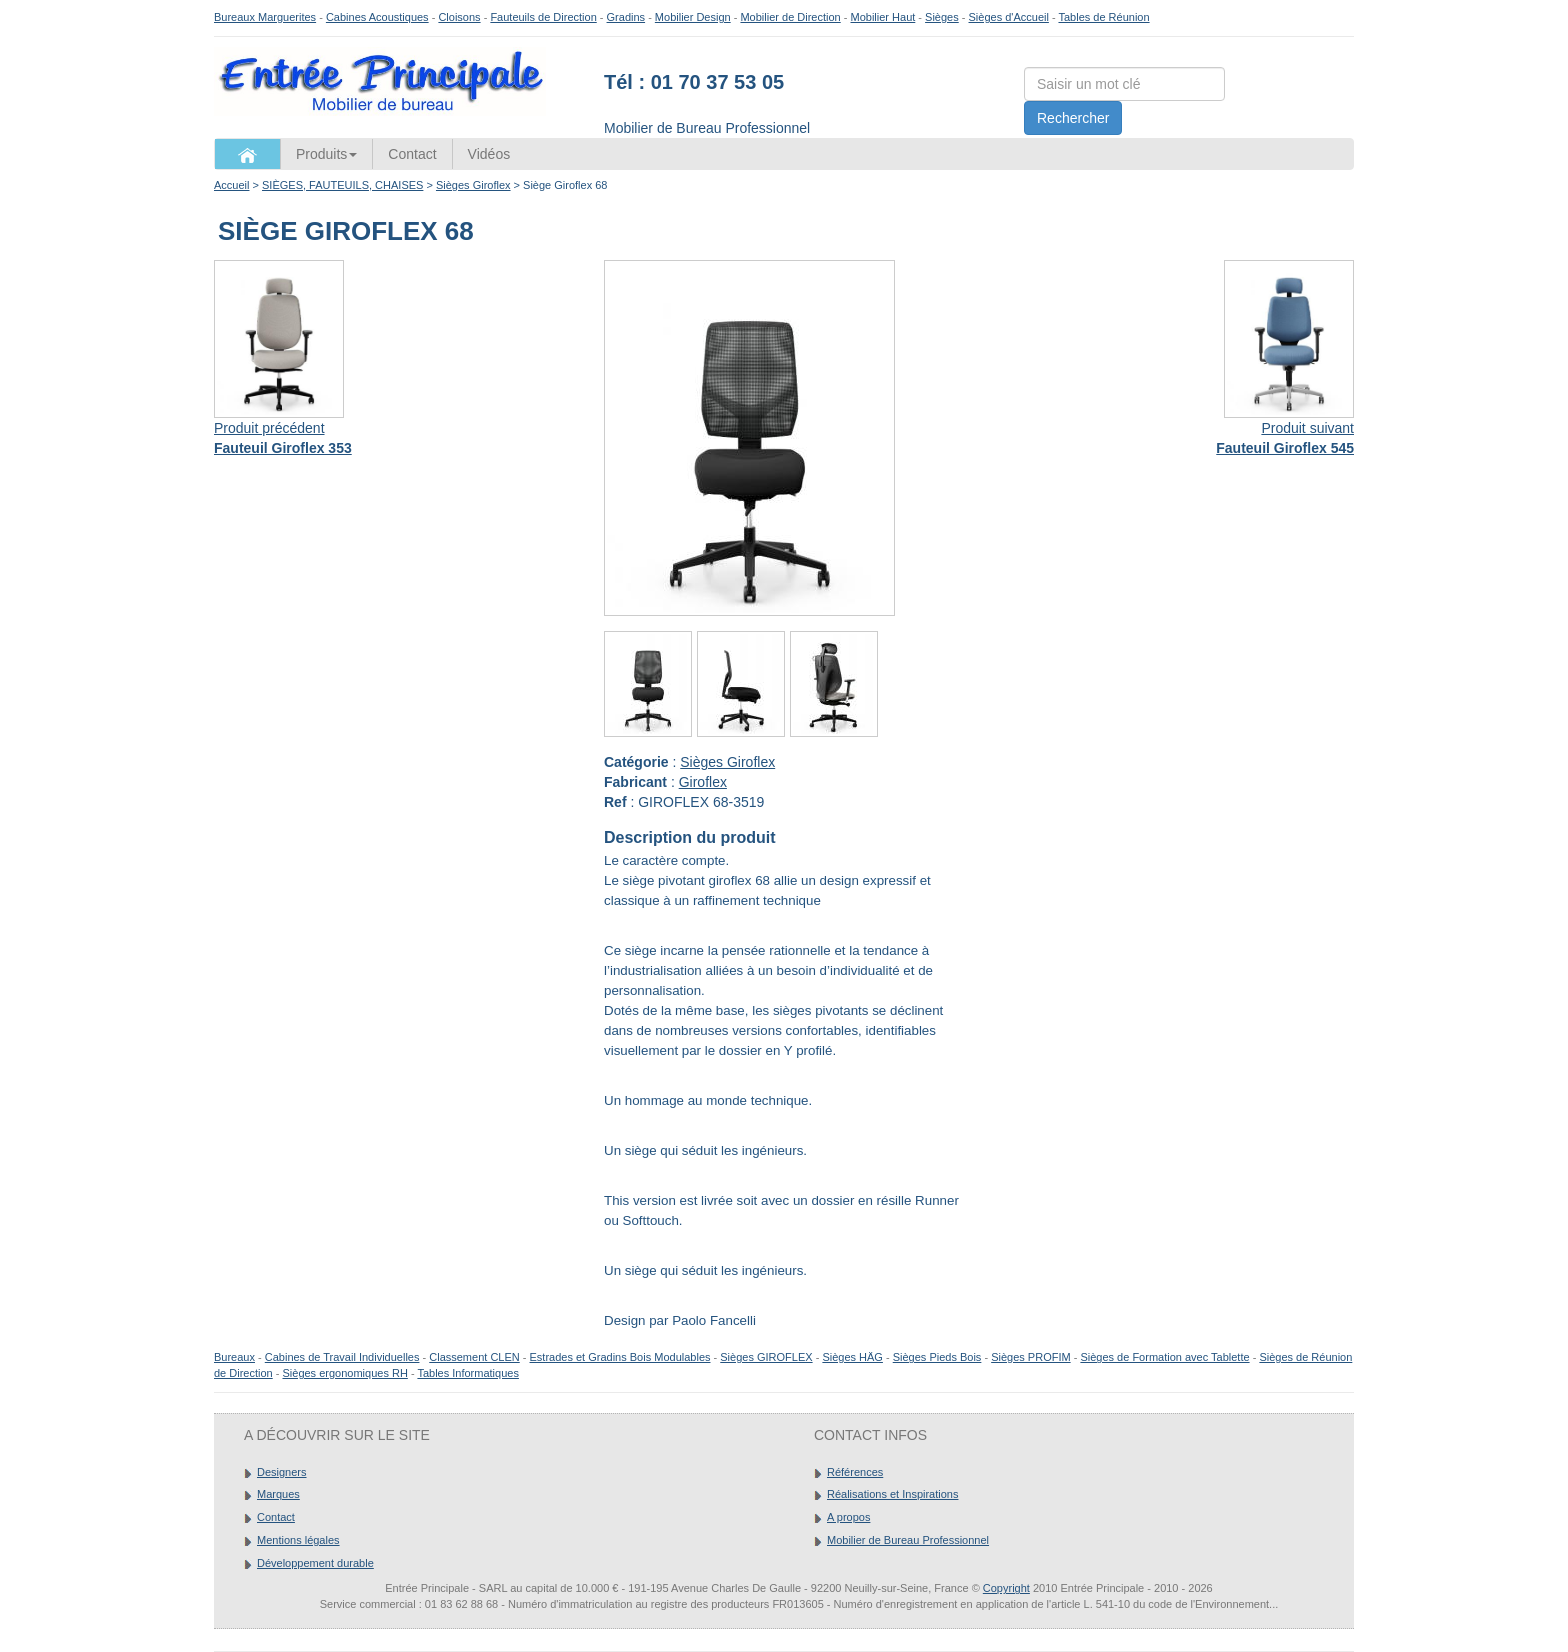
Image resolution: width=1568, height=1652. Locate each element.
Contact (412, 154)
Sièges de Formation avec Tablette (1164, 1357)
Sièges (942, 17)
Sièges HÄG (852, 1357)
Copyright (1006, 1588)
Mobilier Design (693, 17)
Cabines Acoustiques (377, 17)
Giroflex (703, 782)
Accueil (231, 185)
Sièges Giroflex (473, 185)
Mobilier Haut (883, 17)
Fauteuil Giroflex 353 (283, 448)
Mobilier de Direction (790, 17)
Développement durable (315, 1563)
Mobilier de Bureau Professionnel (908, 1540)
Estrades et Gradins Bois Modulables (620, 1357)
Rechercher (1073, 118)
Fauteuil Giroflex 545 (1285, 448)
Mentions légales (298, 1540)
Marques (278, 1494)
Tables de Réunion (1103, 17)
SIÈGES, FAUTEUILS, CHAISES (342, 185)
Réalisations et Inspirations (892, 1494)
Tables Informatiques (468, 1373)
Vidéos (489, 154)
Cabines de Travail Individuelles (342, 1357)
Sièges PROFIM (1030, 1357)
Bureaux (234, 1357)
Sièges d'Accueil (1009, 17)
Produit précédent (269, 428)
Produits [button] (326, 154)
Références (855, 1472)
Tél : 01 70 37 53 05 (694, 82)
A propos (848, 1517)
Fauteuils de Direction (543, 17)
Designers (282, 1472)
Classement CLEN (474, 1357)
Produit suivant (1307, 428)
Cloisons (459, 17)
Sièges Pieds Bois (937, 1357)
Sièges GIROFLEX (766, 1357)
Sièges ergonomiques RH (344, 1373)
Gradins (626, 17)
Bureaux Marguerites (265, 17)
